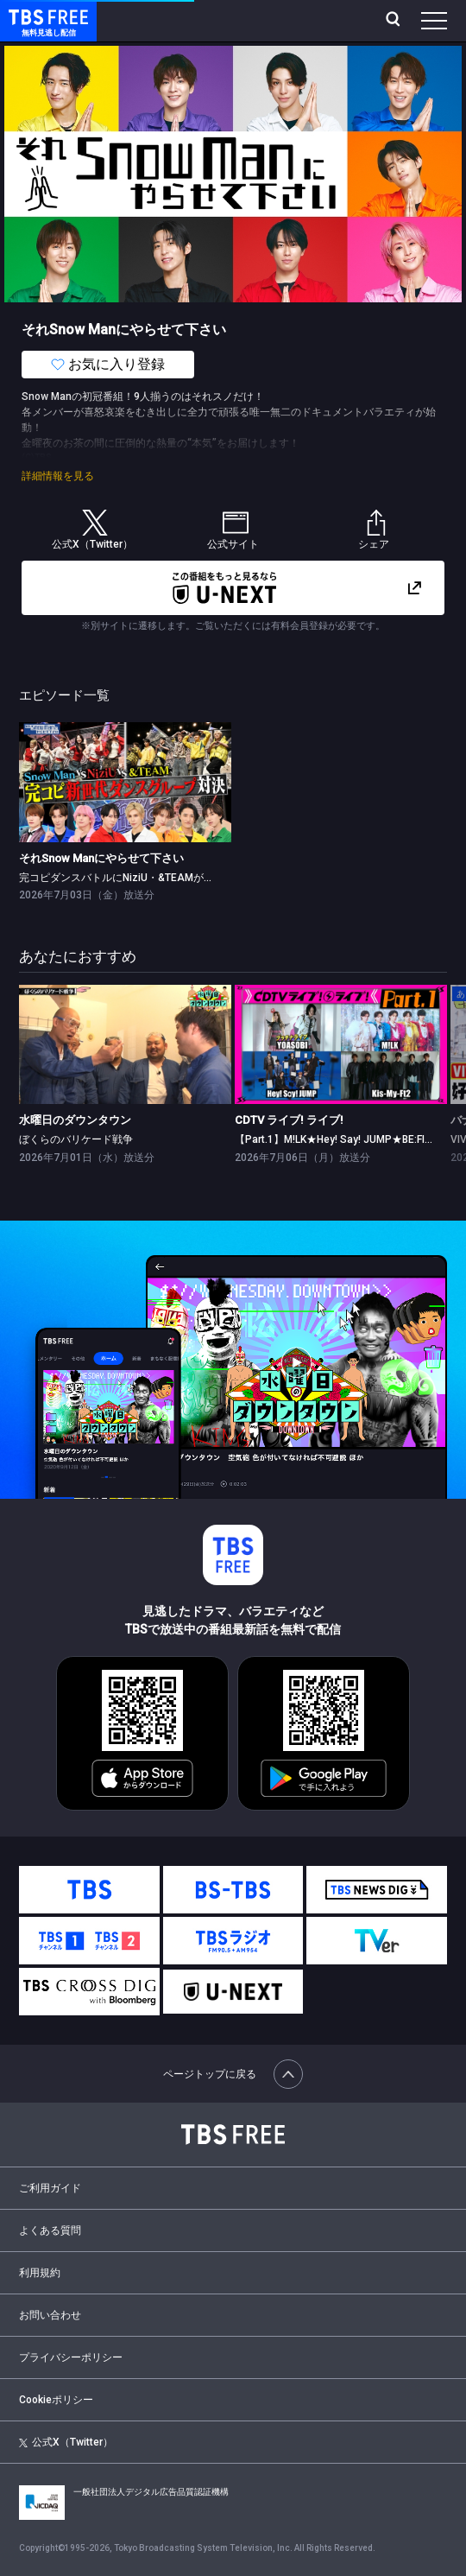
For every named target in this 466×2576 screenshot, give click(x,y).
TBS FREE (28, 16)
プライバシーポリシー (71, 2357)
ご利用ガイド (50, 2188)
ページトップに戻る (233, 2074)
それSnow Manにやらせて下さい (101, 858)
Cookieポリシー (56, 2400)
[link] (125, 782)
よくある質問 (50, 2230)
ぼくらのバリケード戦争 (76, 1139)
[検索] (395, 20)
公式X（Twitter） (66, 2442)
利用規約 (39, 2273)
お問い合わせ (50, 2315)
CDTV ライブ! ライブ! (289, 1120)
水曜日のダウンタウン (75, 1120)
